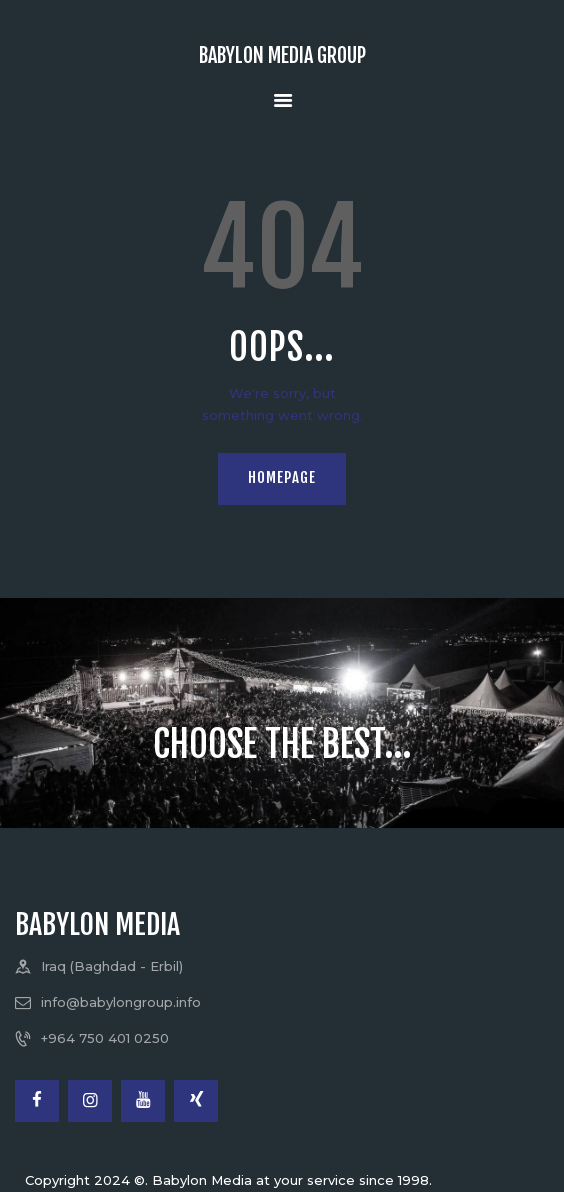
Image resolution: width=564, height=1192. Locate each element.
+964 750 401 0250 (105, 1038)
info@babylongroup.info (121, 1002)
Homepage (282, 477)
